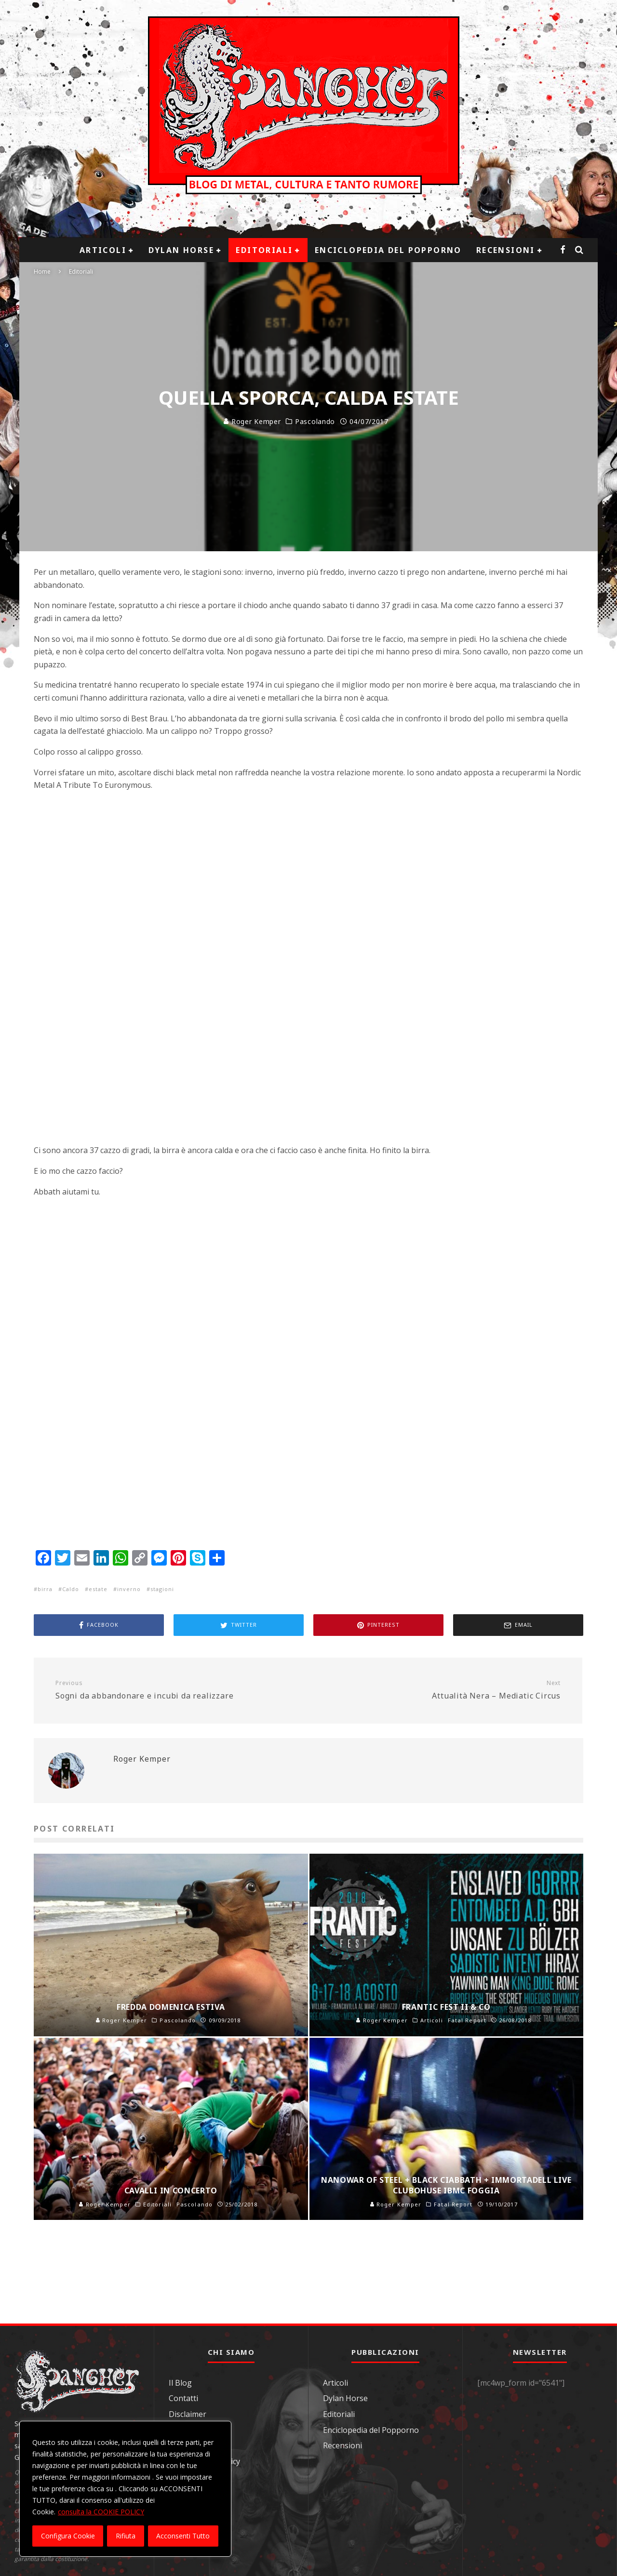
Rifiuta (125, 2535)
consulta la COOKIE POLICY (101, 2511)
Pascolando (315, 421)
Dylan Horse (181, 250)
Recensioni (505, 250)
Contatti (183, 2398)
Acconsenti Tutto (183, 2535)
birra (45, 1589)
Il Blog (180, 2382)
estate (98, 1589)
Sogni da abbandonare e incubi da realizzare (178, 1690)
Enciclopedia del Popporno (388, 250)
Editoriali (264, 250)
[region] (125, 2489)
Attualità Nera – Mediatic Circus (438, 1690)
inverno (129, 1589)
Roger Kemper (252, 421)
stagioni (162, 1589)
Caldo (70, 1589)
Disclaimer (187, 2414)
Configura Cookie (68, 2535)
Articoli (103, 250)
